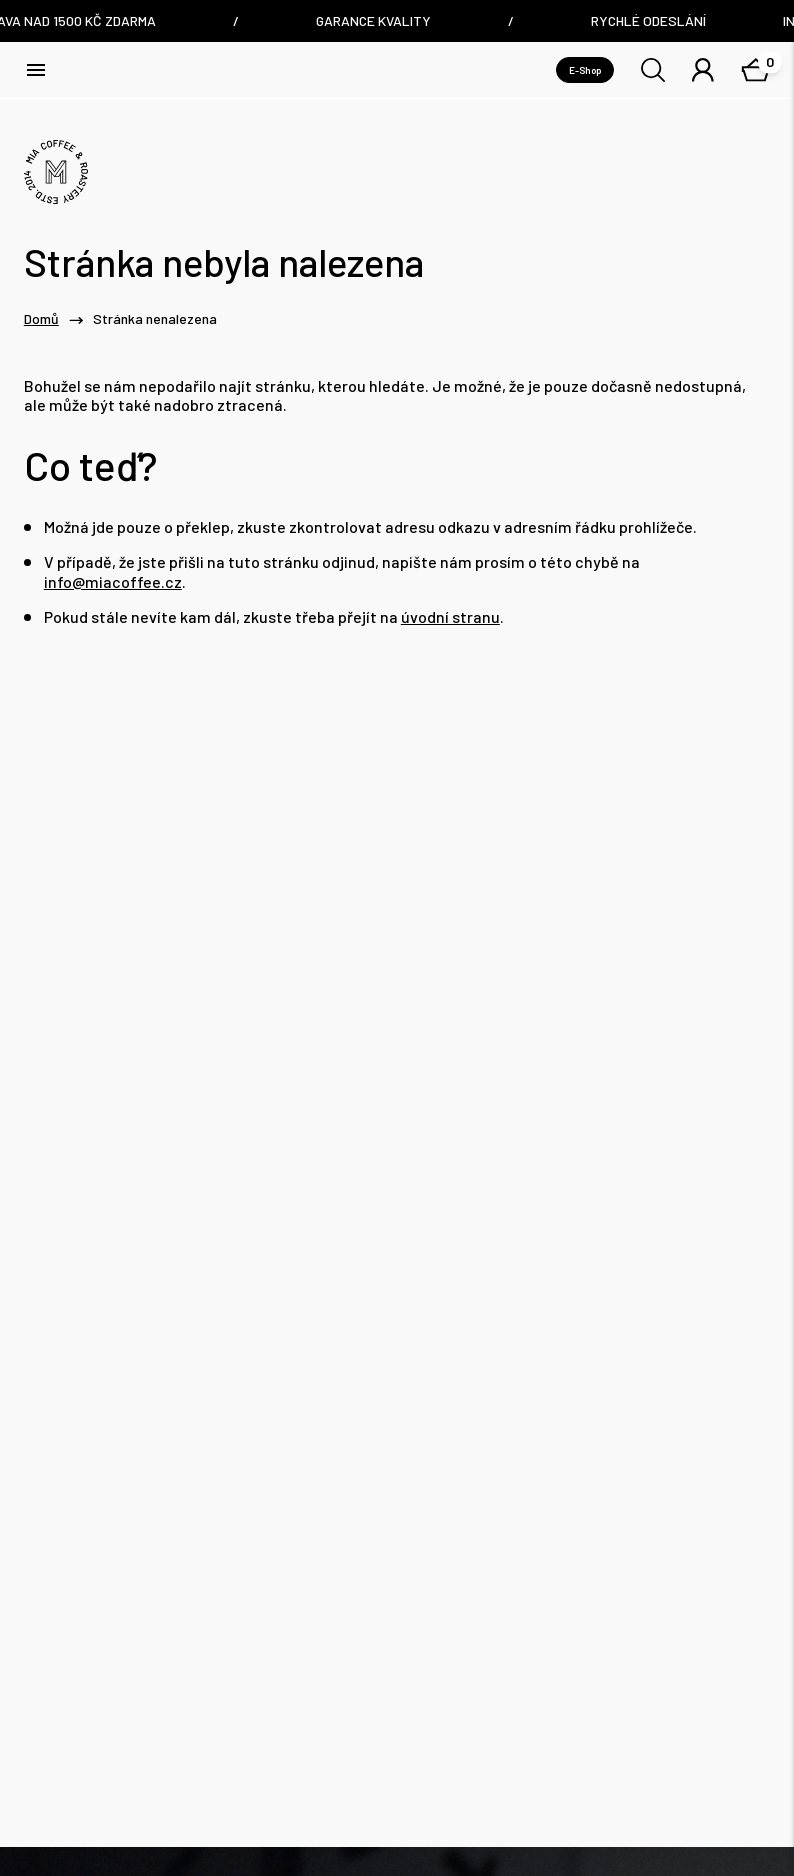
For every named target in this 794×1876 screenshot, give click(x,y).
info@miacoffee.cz (113, 581)
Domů (41, 319)
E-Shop (585, 70)
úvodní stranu (450, 616)
